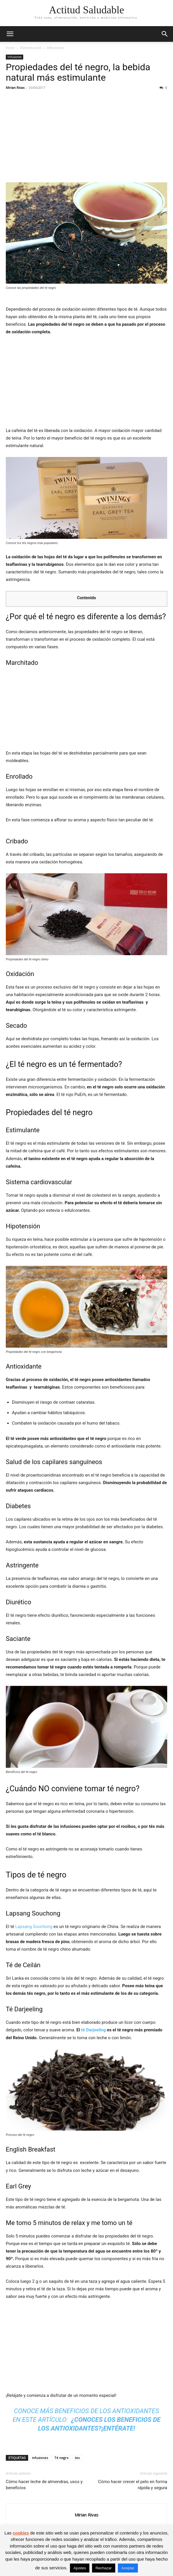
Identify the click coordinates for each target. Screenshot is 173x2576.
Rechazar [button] (103, 2568)
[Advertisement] (86, 137)
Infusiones (55, 47)
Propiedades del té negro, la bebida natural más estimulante (78, 72)
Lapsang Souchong (33, 1926)
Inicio (10, 47)
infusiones (40, 2458)
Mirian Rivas (15, 87)
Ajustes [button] (79, 2568)
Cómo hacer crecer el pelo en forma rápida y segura (132, 2484)
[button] (10, 34)
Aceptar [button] (127, 2568)
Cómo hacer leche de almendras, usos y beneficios (44, 2484)
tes (77, 2458)
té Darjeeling (94, 2030)
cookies (21, 2532)
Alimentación (31, 47)
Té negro (61, 2458)
